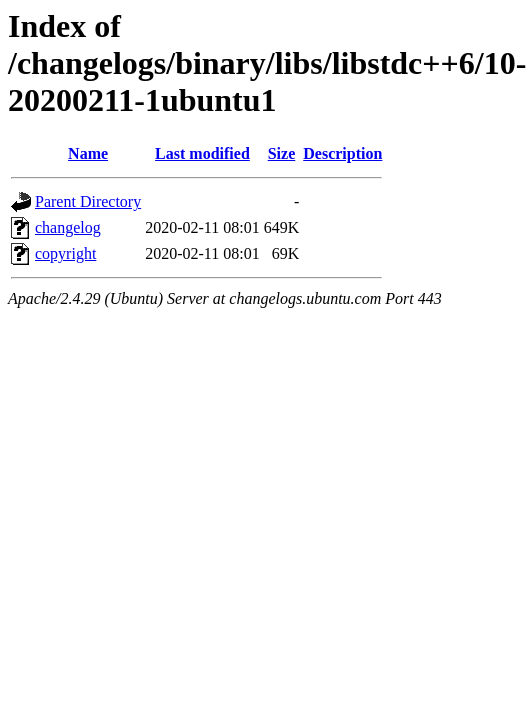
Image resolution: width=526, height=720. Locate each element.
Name (88, 153)
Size (282, 153)
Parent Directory (88, 201)
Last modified (202, 153)
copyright (65, 253)
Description (342, 153)
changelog (68, 227)
